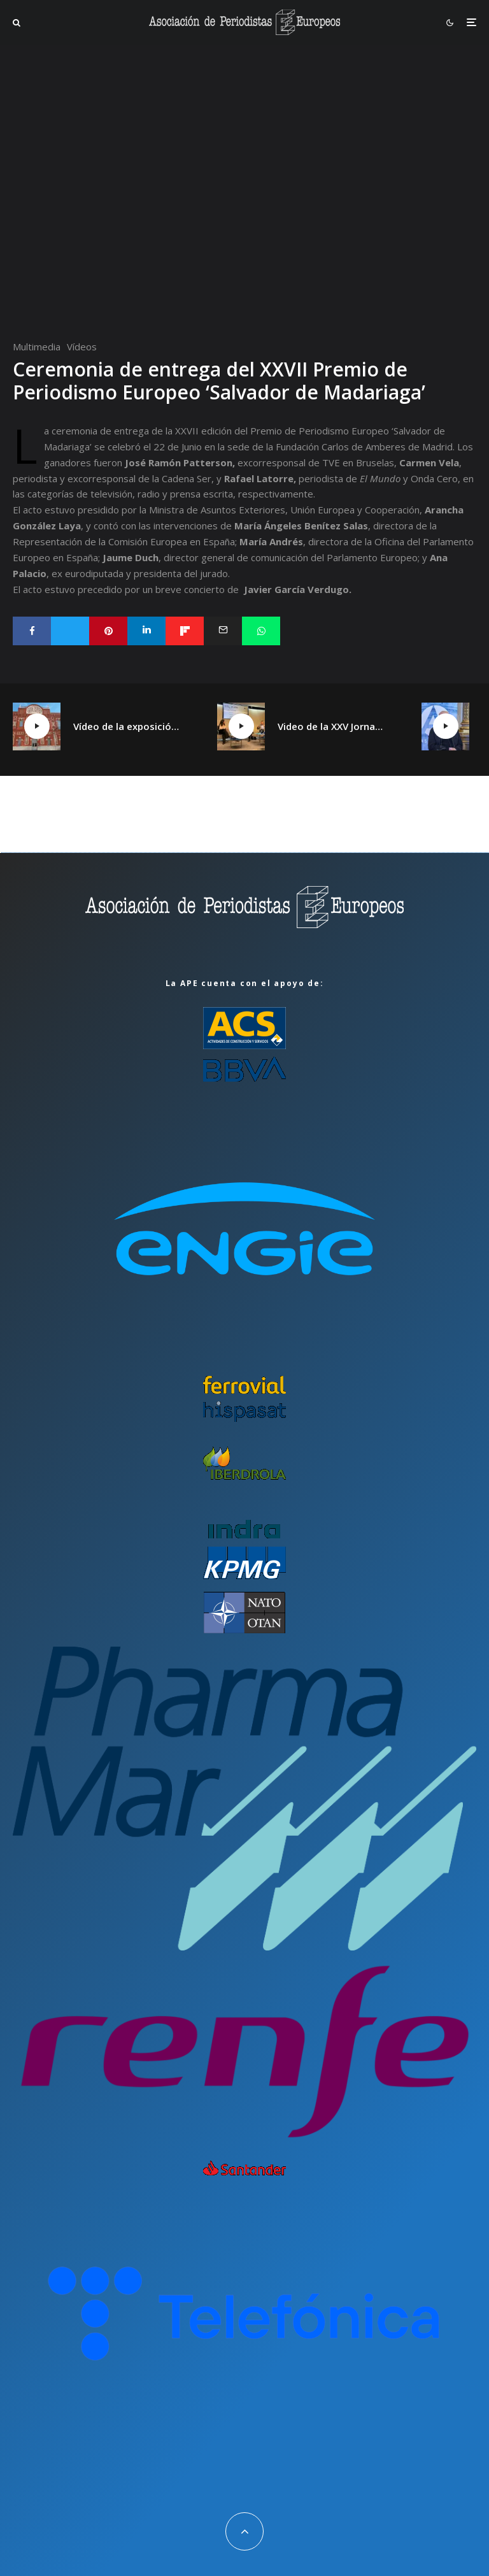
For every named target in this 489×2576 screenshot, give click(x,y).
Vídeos (82, 346)
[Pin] (108, 631)
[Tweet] (70, 631)
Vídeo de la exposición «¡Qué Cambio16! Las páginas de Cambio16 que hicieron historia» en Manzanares (126, 726)
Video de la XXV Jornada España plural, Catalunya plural (330, 726)
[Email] (223, 631)
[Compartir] (32, 631)
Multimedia (36, 346)
